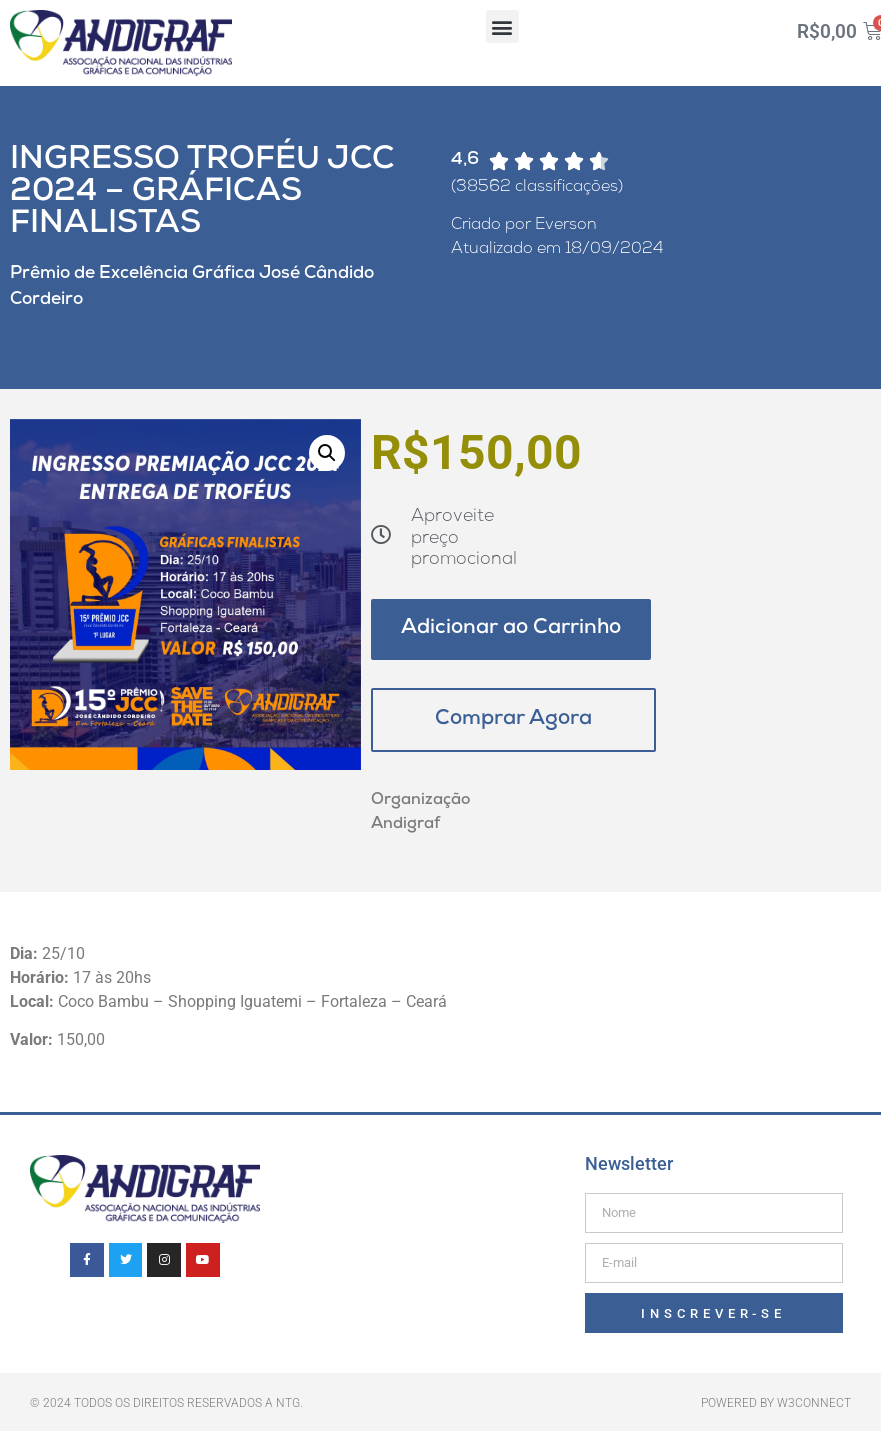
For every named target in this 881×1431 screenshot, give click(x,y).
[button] (502, 26)
